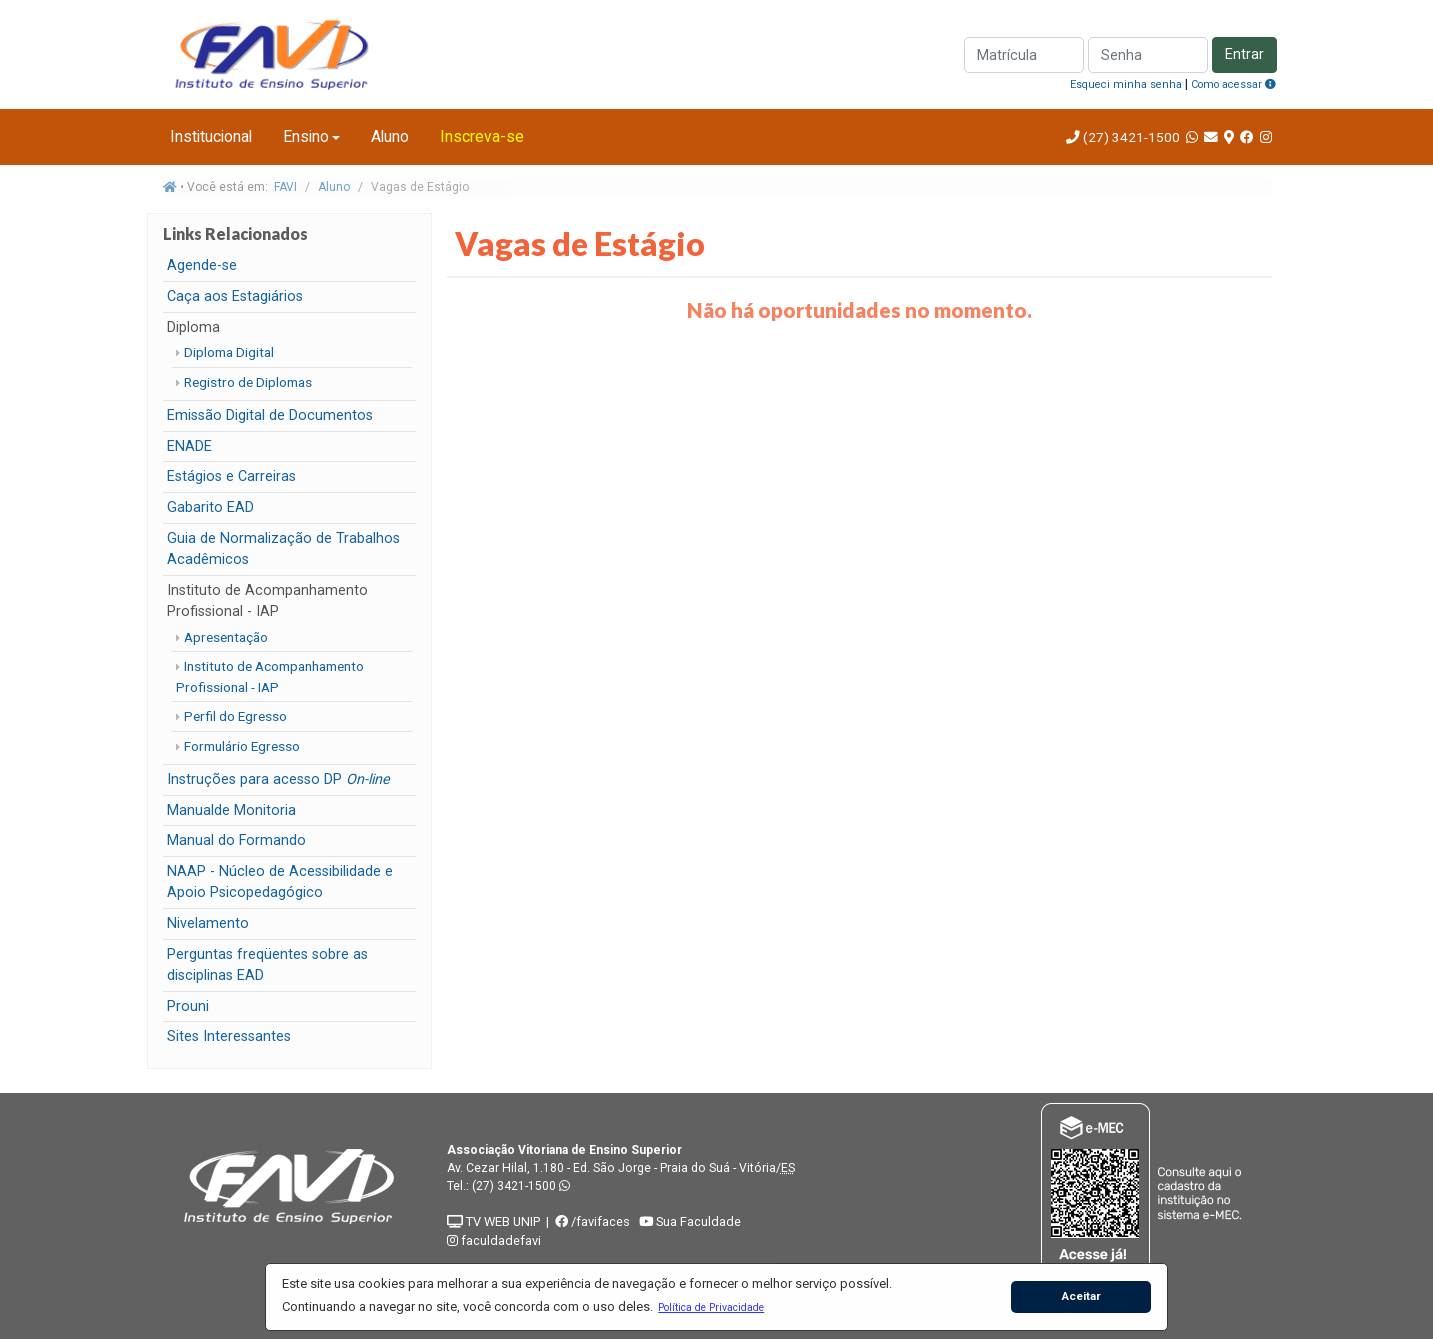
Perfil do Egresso (235, 716)
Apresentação (226, 637)
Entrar (1244, 54)
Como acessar (1233, 84)
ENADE (189, 446)
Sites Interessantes (229, 1036)
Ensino (306, 136)
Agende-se (202, 265)
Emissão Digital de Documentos (270, 415)
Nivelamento (208, 923)
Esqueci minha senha (1126, 84)
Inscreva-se (482, 136)
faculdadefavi (494, 1240)
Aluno (390, 136)
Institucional (211, 136)
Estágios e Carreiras (231, 476)
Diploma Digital (229, 352)
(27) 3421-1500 (1131, 137)
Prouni (188, 1006)
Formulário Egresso (242, 746)
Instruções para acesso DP (278, 779)
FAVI (285, 187)
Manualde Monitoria (231, 810)
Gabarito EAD (210, 507)
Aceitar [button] (1081, 1296)
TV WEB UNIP (493, 1221)
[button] (711, 1307)
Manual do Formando (236, 840)
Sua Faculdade (690, 1221)
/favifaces (592, 1221)
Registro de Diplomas (248, 382)
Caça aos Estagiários (235, 296)
